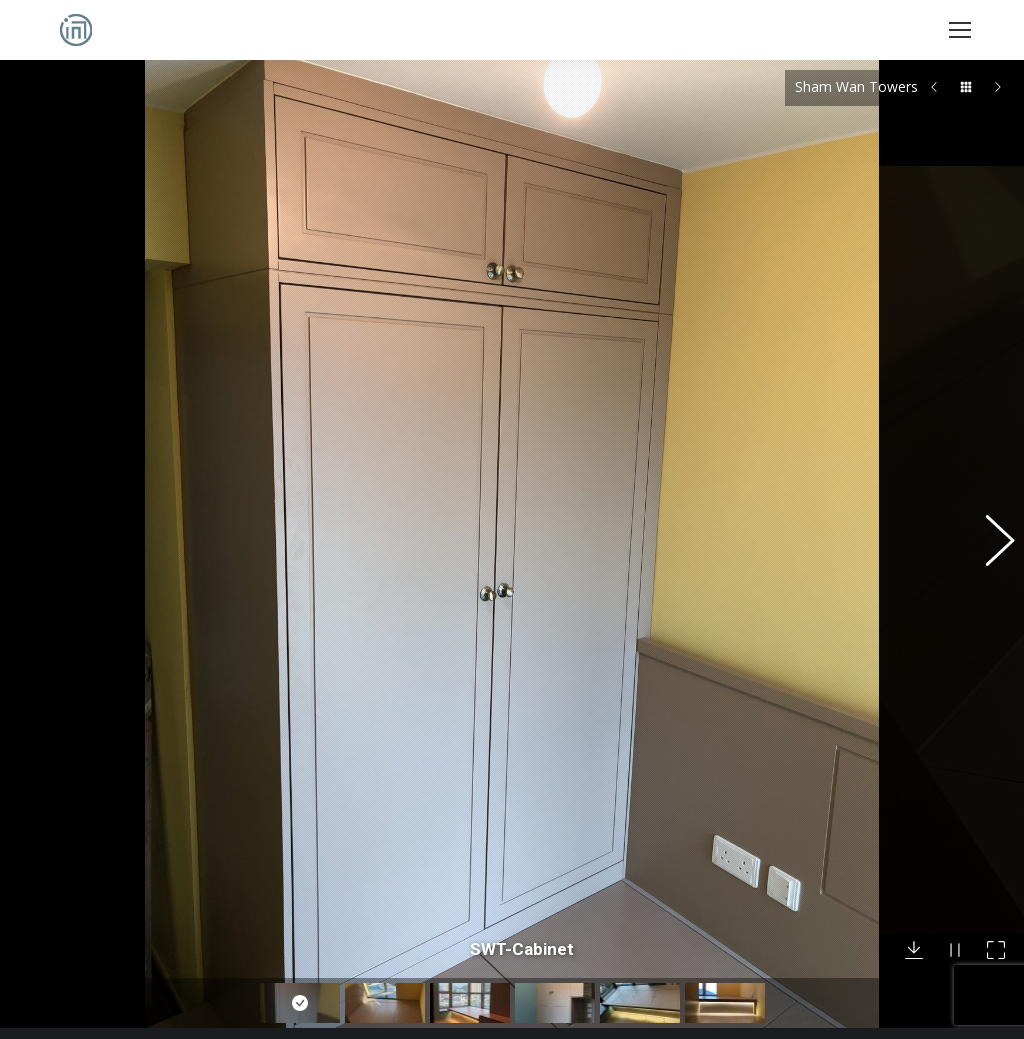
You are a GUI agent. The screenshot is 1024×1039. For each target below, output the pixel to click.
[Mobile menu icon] (960, 30)
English (331, 975)
